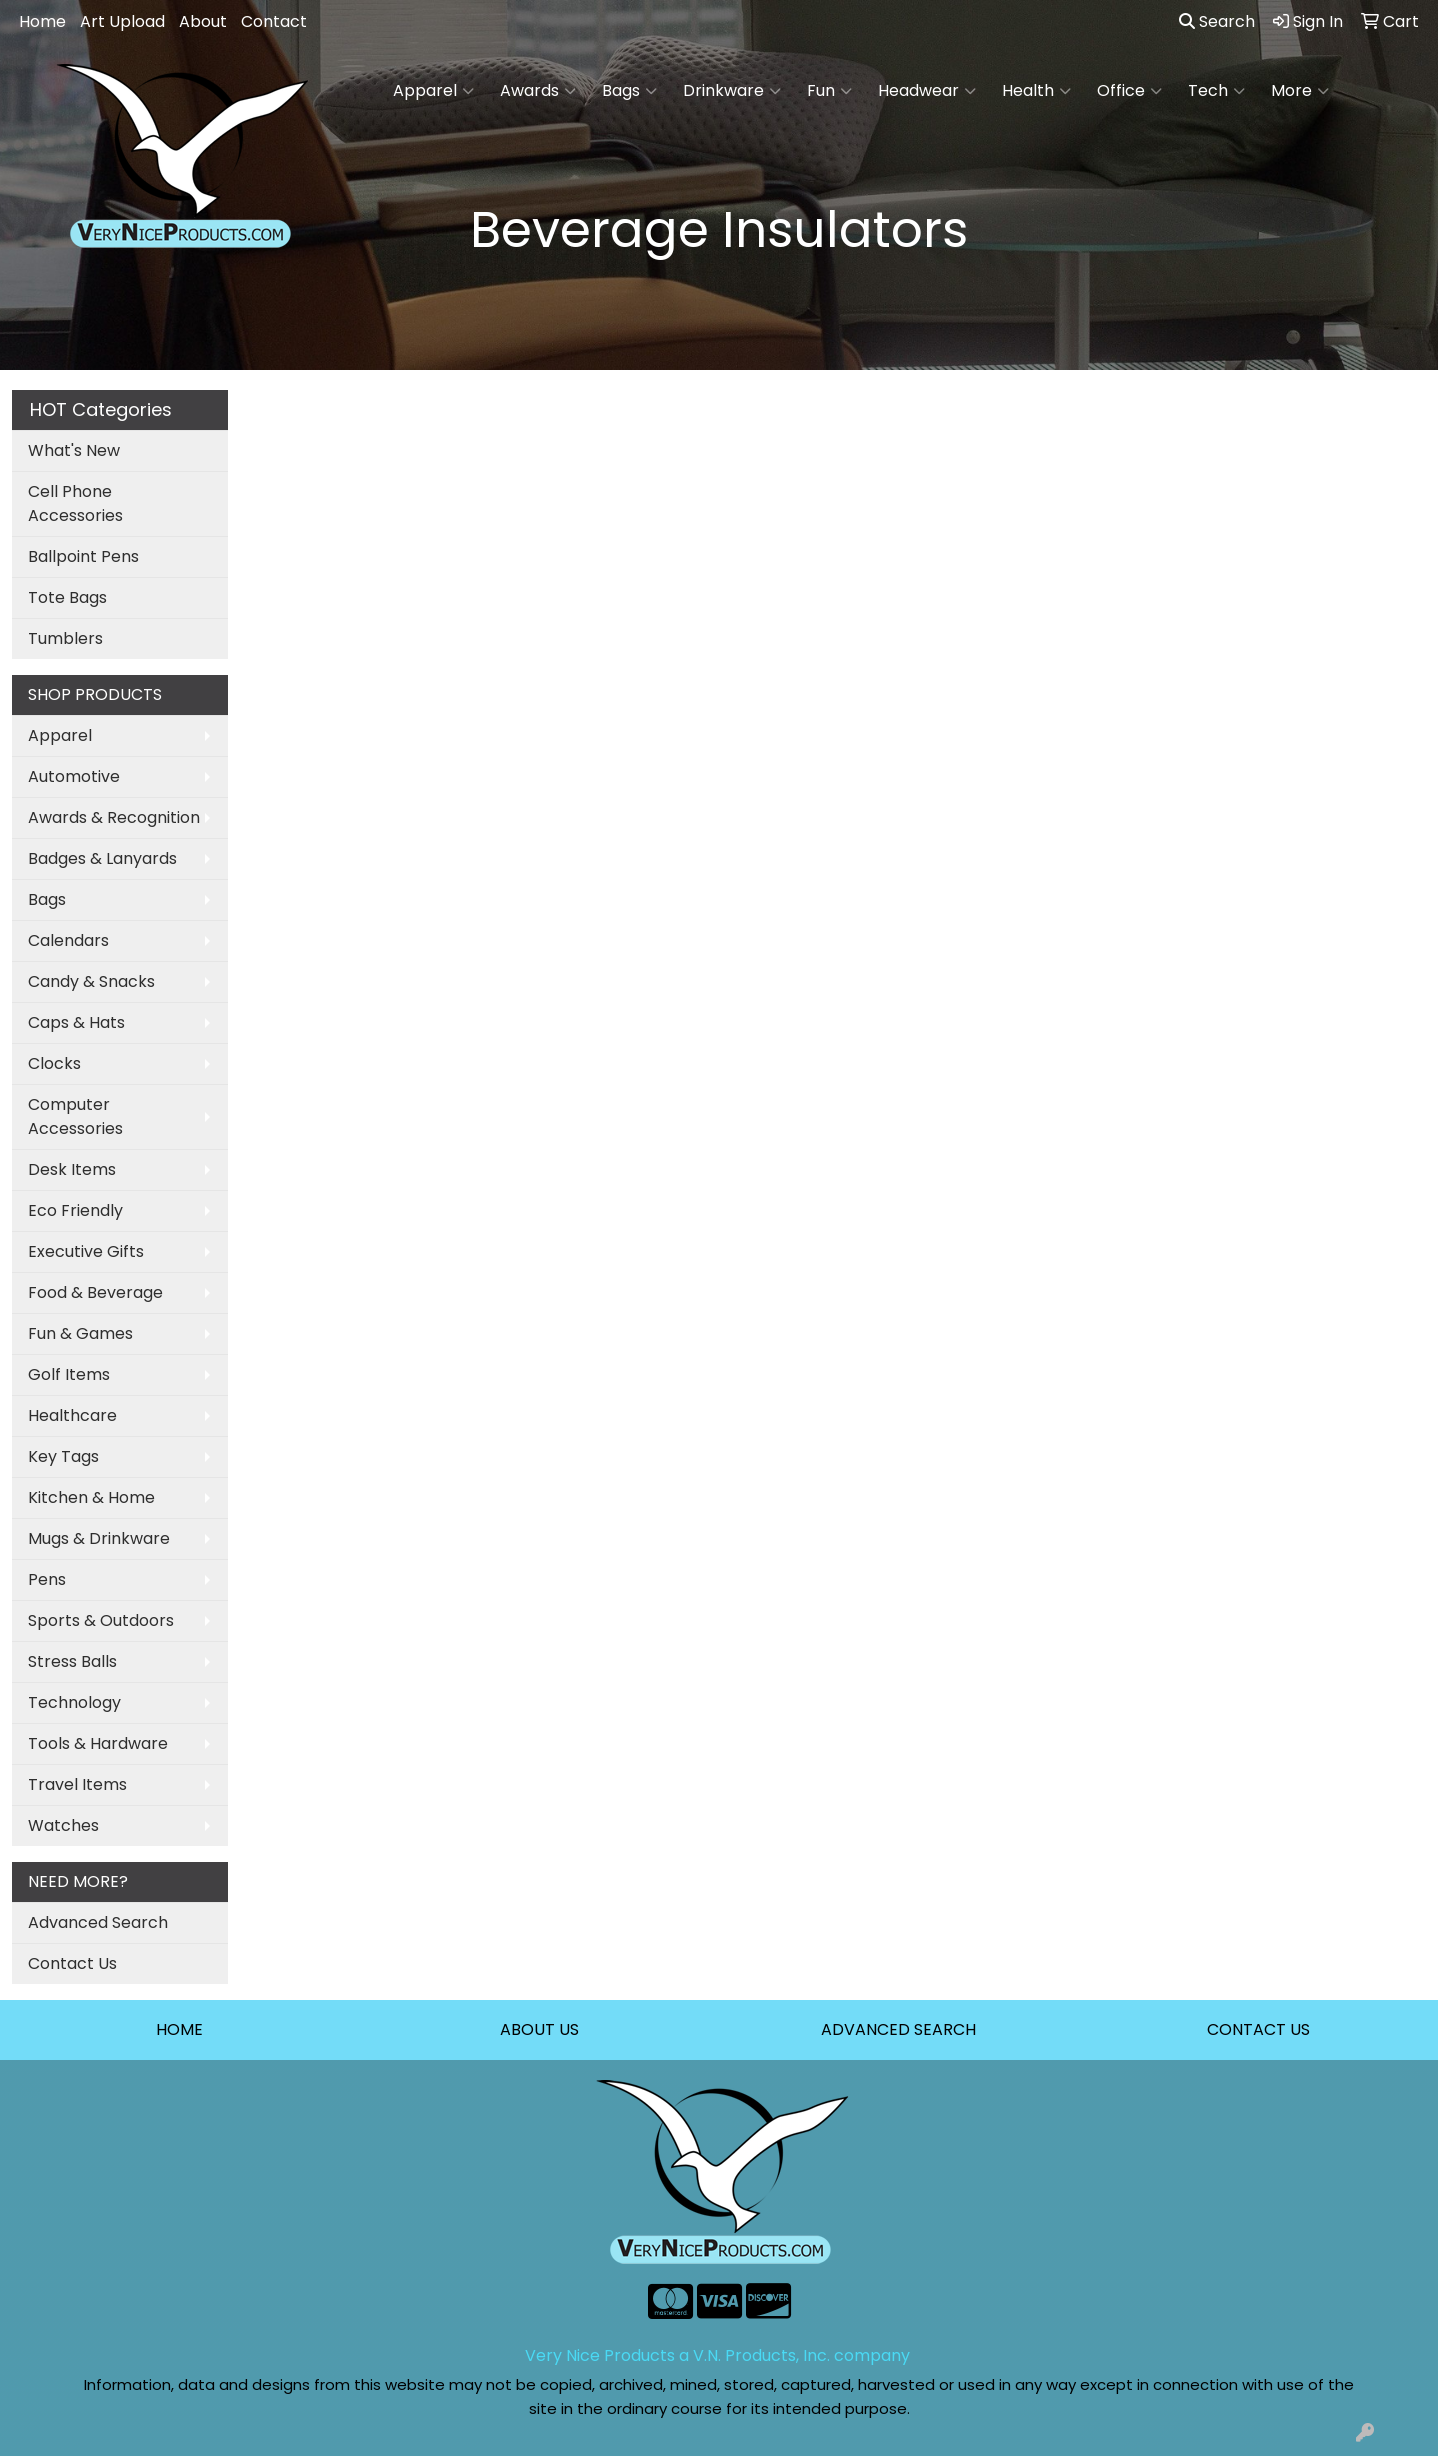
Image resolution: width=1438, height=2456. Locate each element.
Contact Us (72, 1963)
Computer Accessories (75, 1116)
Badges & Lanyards (102, 858)
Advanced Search (98, 1922)
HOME (179, 2029)
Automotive (74, 776)
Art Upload (122, 21)
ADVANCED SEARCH (898, 2029)
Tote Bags (67, 597)
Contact (274, 21)
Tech (1216, 91)
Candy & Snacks (91, 981)
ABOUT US (539, 2029)
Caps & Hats (76, 1022)
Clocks (54, 1063)
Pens (47, 1579)
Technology (74, 1702)
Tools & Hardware (98, 1743)
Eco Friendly (75, 1210)
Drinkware (732, 91)
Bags (629, 91)
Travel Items (77, 1784)
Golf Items (69, 1374)
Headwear (927, 91)
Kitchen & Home (91, 1497)
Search (1217, 21)
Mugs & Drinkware (99, 1538)
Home (42, 21)
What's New (74, 450)
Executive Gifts (86, 1251)
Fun (829, 91)
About (203, 21)
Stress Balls (72, 1661)
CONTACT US (1258, 2029)
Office (1129, 91)
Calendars (68, 940)
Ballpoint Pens (83, 556)
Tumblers (65, 638)
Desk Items (72, 1169)
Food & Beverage (95, 1292)
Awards (538, 91)
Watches (63, 1825)
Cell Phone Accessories (75, 503)
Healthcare (72, 1415)
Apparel (433, 91)
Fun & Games (80, 1333)
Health (1036, 91)
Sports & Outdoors (101, 1620)
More (1300, 91)
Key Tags (63, 1456)
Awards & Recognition (114, 817)
